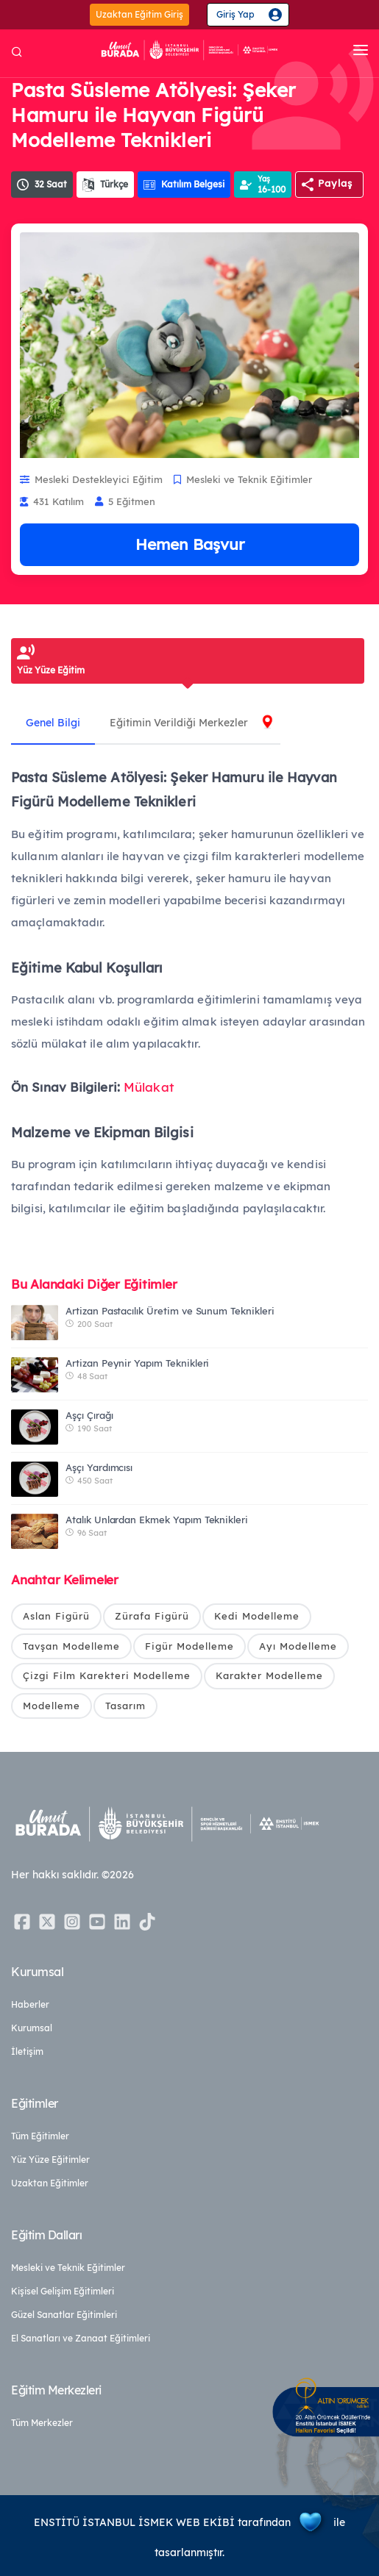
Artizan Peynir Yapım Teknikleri (137, 1363)
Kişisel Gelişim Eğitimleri (62, 2291)
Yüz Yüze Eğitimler (50, 2159)
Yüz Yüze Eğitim (51, 670)
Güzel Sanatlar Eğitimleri (64, 2314)
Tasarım (125, 1705)
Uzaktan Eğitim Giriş (139, 14)
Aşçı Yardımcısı (98, 1467)
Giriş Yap (235, 14)
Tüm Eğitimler (40, 2136)
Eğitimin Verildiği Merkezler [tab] (179, 722)
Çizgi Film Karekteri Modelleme (107, 1675)
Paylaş (335, 183)
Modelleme (51, 1705)
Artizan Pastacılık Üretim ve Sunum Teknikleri (169, 1311)
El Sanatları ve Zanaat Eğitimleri (80, 2338)
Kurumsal (31, 2027)
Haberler (30, 2004)
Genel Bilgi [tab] (53, 722)
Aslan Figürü (56, 1616)
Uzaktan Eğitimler (49, 2183)
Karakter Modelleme (269, 1675)
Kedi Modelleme (257, 1616)
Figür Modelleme (189, 1646)
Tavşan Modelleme (71, 1646)
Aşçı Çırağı (89, 1415)
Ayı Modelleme (298, 1646)
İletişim (27, 2051)
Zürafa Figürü (152, 1616)
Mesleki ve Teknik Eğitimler (68, 2267)
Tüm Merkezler (42, 2422)
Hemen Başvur (189, 544)
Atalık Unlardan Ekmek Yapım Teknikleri (156, 1519)
